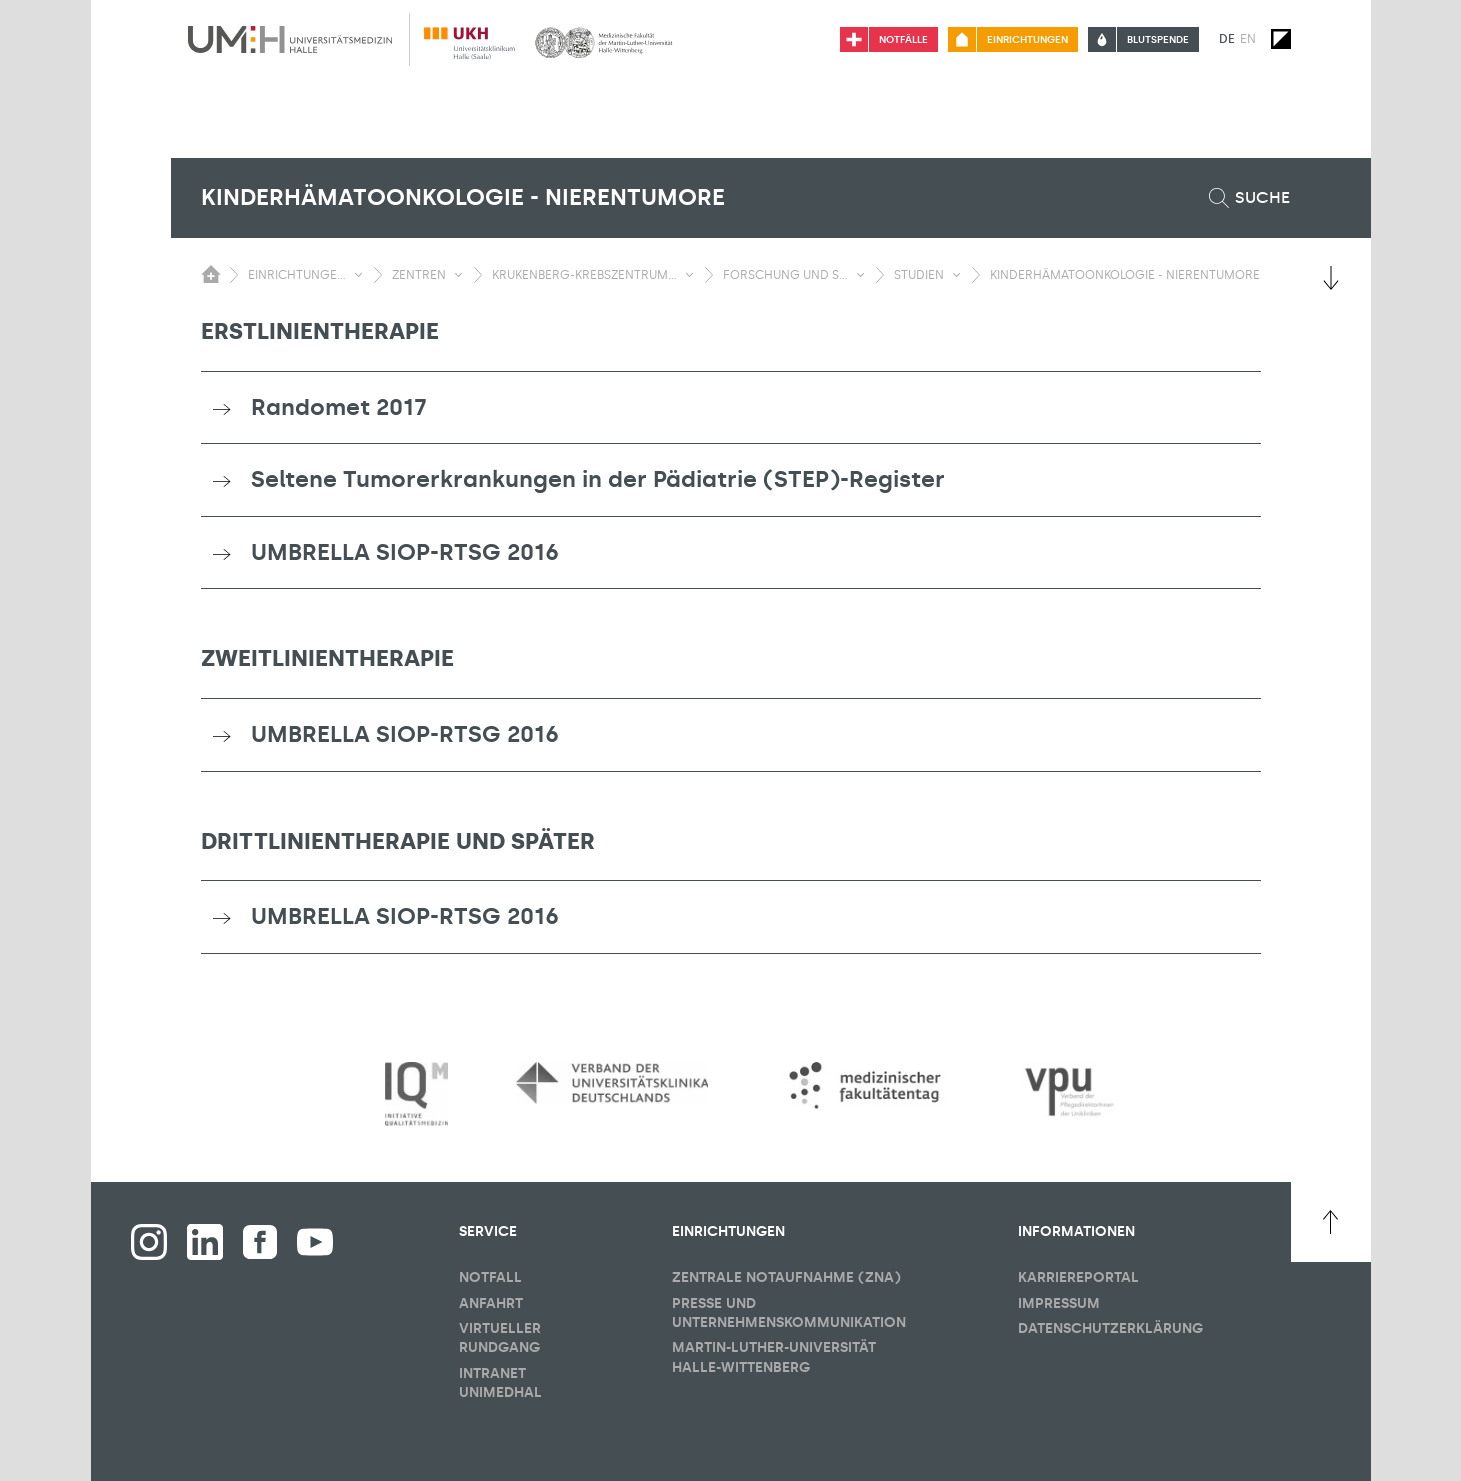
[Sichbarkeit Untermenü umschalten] (358, 275)
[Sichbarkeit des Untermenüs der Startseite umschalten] (211, 274)
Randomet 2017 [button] (339, 407)
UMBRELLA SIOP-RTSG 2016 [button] (405, 552)
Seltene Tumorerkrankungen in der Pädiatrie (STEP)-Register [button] (598, 479)
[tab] (731, 408)
